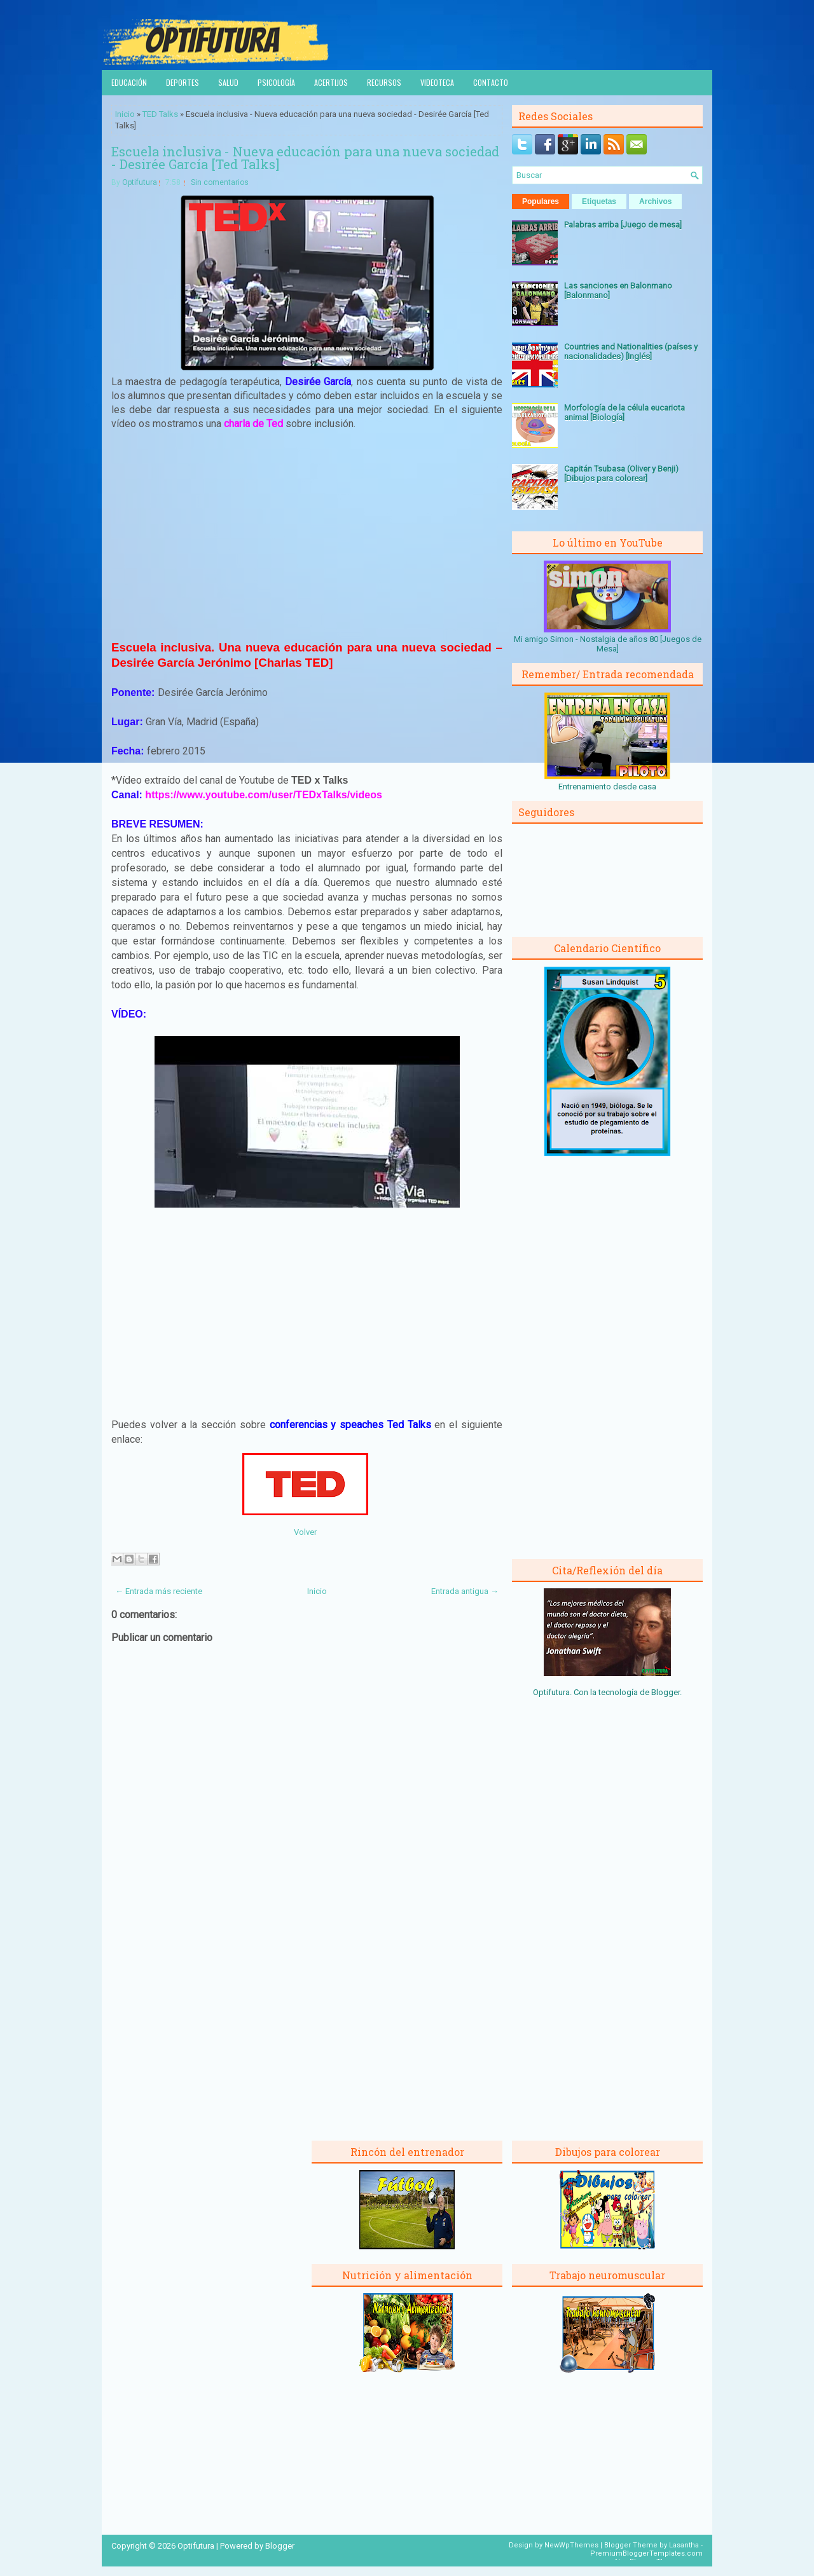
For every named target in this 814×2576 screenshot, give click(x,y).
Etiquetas (599, 201)
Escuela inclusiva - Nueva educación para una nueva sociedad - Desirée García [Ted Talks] (305, 157)
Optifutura (139, 182)
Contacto (490, 82)
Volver (305, 1532)
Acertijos (331, 82)
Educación (129, 82)
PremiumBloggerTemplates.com (646, 2553)
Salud (228, 82)
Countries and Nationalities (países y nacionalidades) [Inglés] (631, 351)
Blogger (665, 1692)
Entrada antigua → (465, 1591)
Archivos (655, 201)
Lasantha (684, 2545)
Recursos (384, 82)
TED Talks (160, 114)
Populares (540, 201)
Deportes (182, 82)
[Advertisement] (307, 535)
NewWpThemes (571, 2545)
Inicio (125, 114)
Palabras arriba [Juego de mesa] (623, 224)
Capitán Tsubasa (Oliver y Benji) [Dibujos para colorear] (621, 473)
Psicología (276, 82)
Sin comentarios (220, 182)
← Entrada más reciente (158, 1591)
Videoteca (437, 82)
